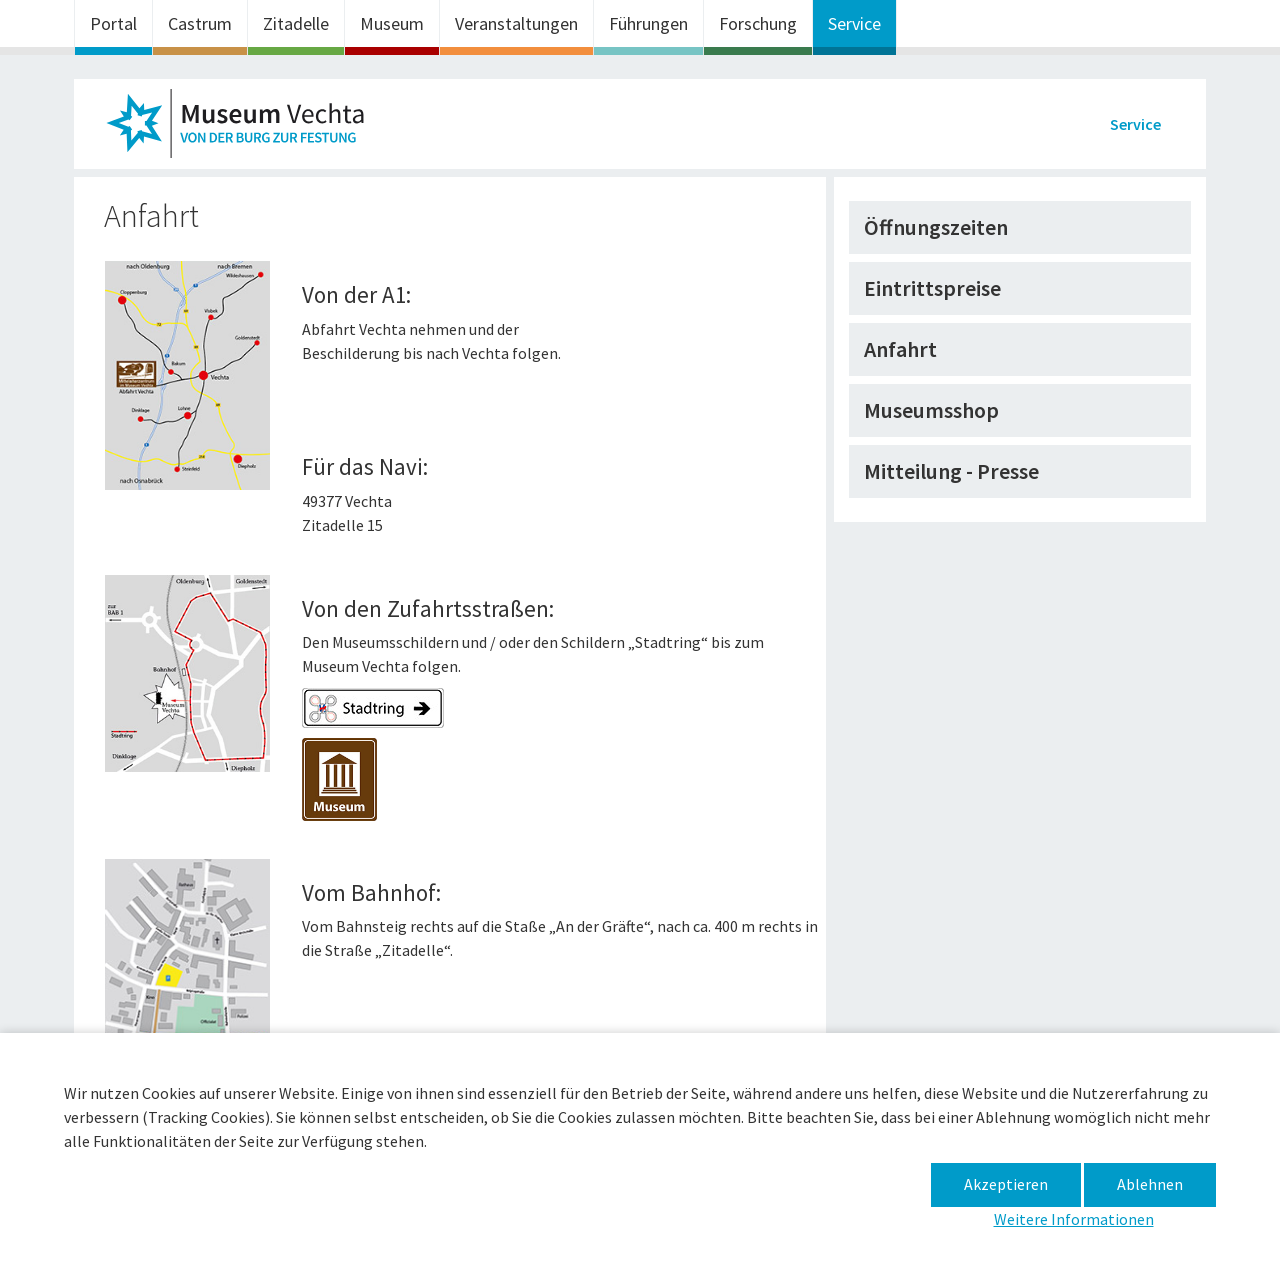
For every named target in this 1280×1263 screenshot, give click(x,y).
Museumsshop (931, 410)
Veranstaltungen (516, 23)
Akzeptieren (1006, 1184)
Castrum (200, 23)
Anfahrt (900, 349)
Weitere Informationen (1074, 1219)
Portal (113, 23)
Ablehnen (1150, 1184)
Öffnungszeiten (936, 227)
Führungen (648, 23)
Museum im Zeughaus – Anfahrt (244, 129)
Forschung (758, 23)
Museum (392, 23)
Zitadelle (296, 23)
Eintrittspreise (932, 288)
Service (854, 23)
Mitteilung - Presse (951, 471)
